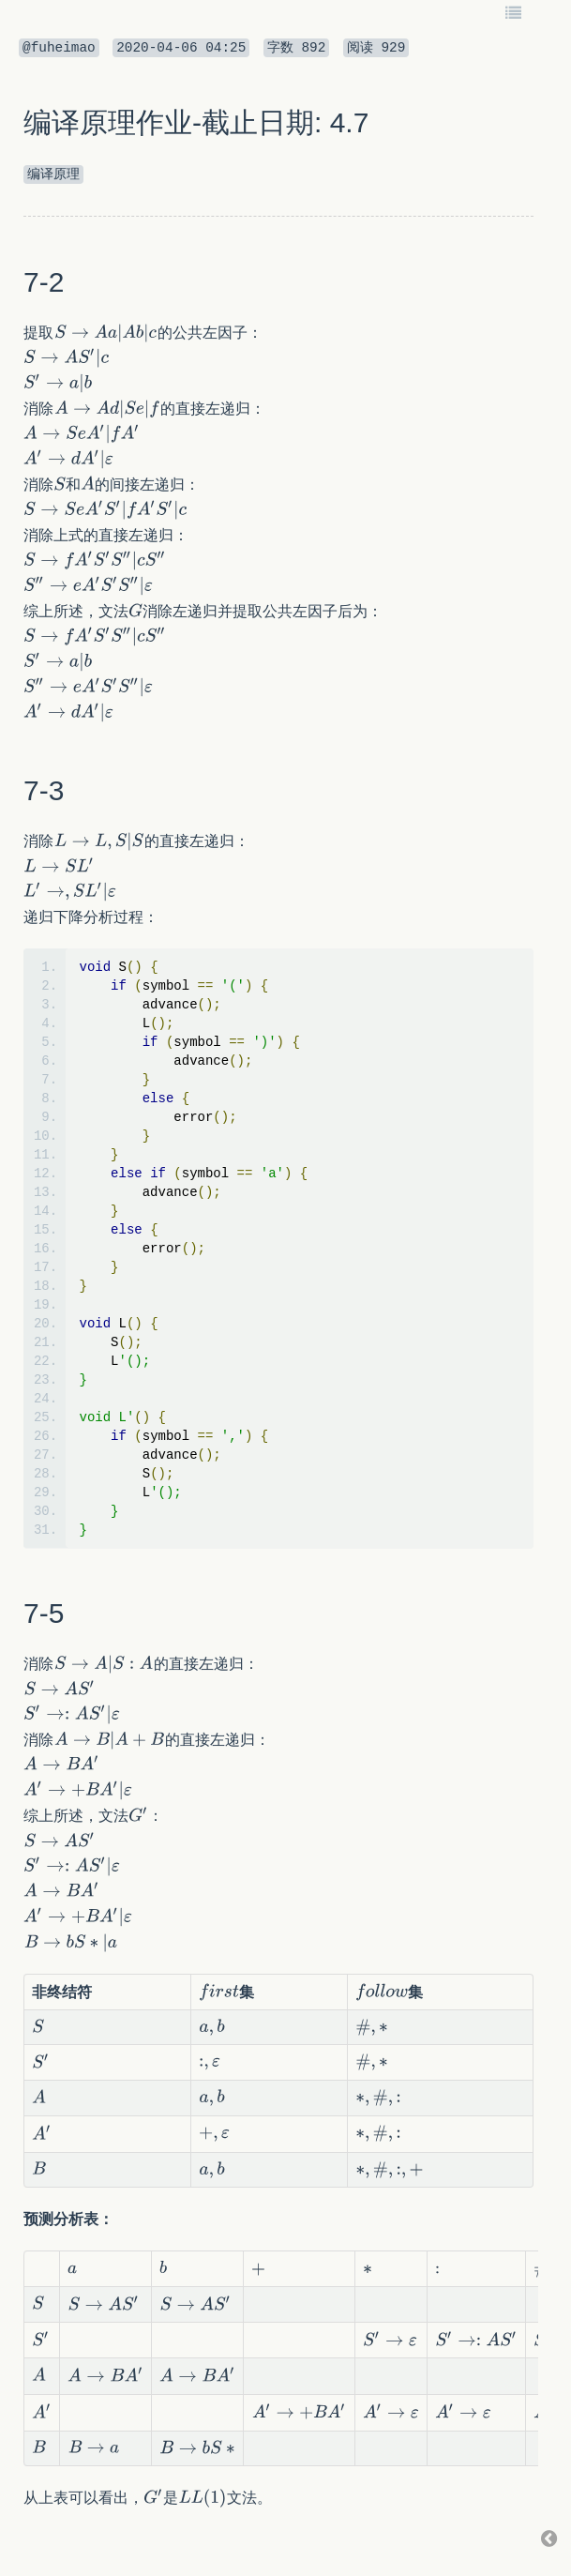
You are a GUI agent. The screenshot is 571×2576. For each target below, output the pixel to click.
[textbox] (105, 333)
